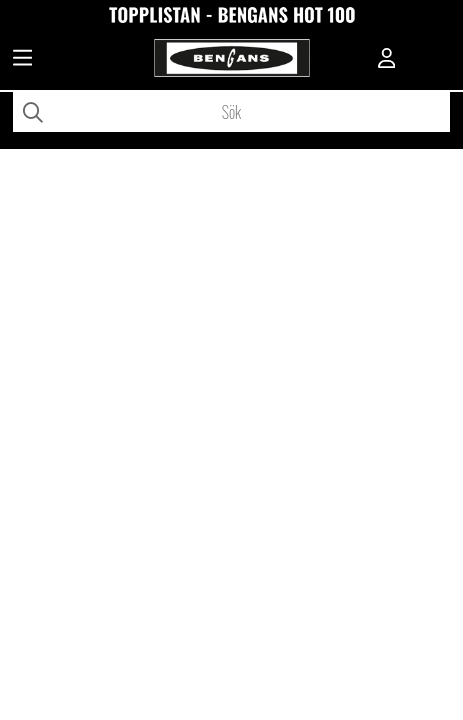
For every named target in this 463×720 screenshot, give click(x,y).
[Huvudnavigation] (22, 60)
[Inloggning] (387, 60)
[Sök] (231, 112)
